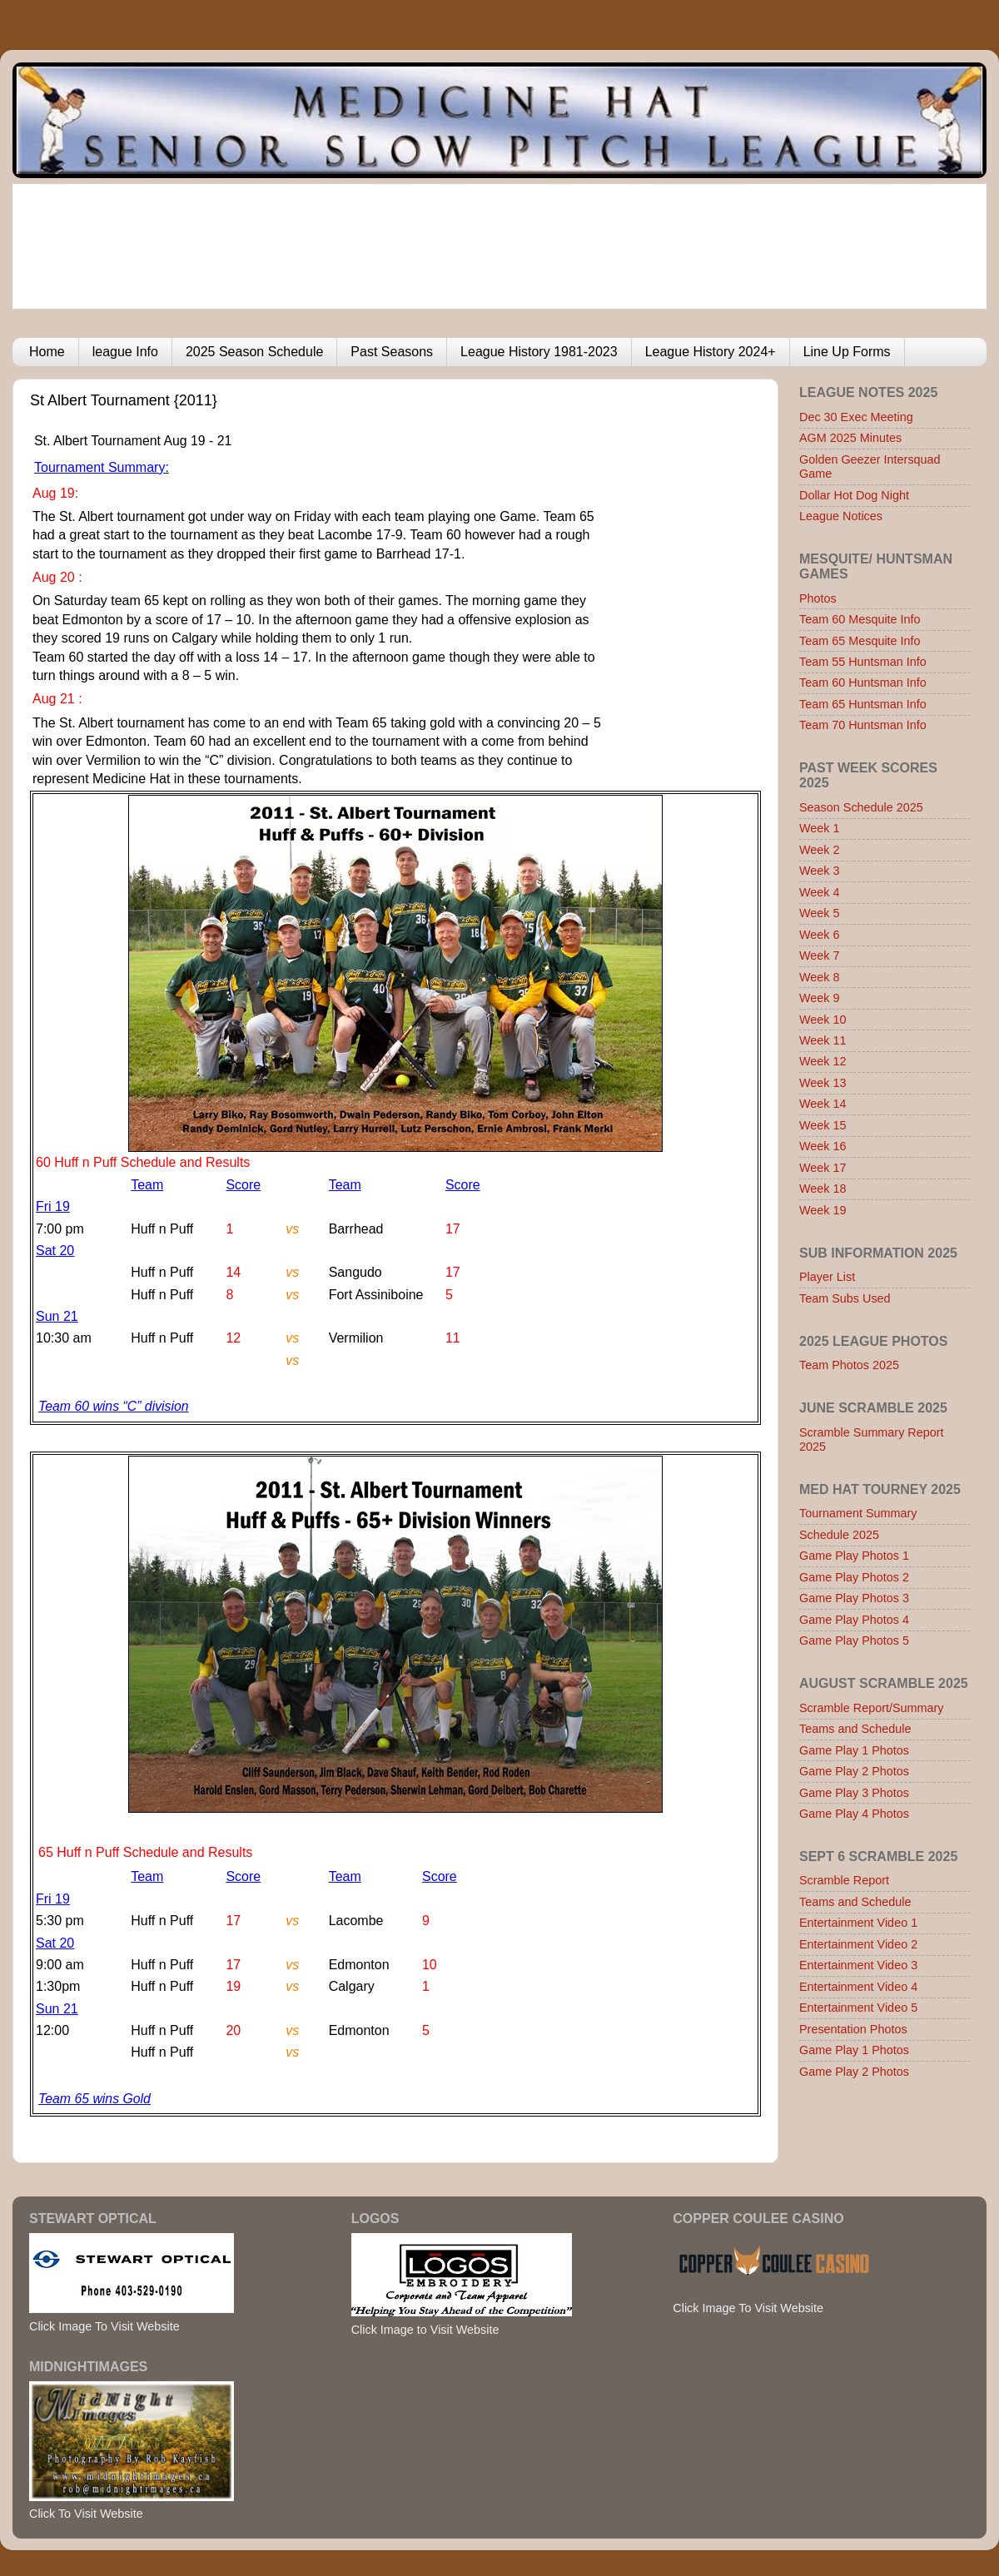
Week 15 (823, 1125)
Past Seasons (391, 352)
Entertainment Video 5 (858, 2007)
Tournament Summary (858, 1513)
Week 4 (819, 892)
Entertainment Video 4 (858, 1986)
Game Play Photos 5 (854, 1640)
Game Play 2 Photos (854, 1771)
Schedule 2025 (839, 1534)
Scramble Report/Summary (871, 1708)
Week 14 (823, 1103)
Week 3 (819, 870)
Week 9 (819, 998)
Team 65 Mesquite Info (860, 641)
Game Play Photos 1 (854, 1555)
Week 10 (823, 1019)
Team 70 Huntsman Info (863, 725)
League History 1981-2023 (539, 352)
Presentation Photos (853, 2029)
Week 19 (823, 1210)
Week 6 (819, 934)
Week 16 (823, 1146)
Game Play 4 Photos (854, 1813)
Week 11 (823, 1040)
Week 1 (819, 828)
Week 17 (823, 1167)
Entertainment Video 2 (858, 1944)
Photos (818, 598)
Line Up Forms (847, 352)
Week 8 (819, 977)
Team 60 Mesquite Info (860, 619)
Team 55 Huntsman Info (863, 661)
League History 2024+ (710, 352)
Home (47, 352)
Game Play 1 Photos (854, 1750)
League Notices (840, 516)
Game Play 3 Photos (854, 1792)
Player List (827, 1276)
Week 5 (819, 913)
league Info (125, 352)
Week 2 (819, 849)
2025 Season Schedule (254, 352)
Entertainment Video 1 (858, 1922)
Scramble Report (844, 1880)
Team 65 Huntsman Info (863, 704)
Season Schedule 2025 (861, 807)
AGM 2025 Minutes (850, 437)
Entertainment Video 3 (858, 1965)
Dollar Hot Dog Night (854, 495)
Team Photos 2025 (849, 1365)
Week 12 (823, 1061)
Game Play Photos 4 (854, 1619)
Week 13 (823, 1082)
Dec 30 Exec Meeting (856, 417)
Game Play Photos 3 (854, 1598)
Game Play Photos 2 (854, 1577)
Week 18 (823, 1188)
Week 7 (819, 955)
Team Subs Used (845, 1298)
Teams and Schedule (855, 1728)
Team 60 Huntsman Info (863, 682)
